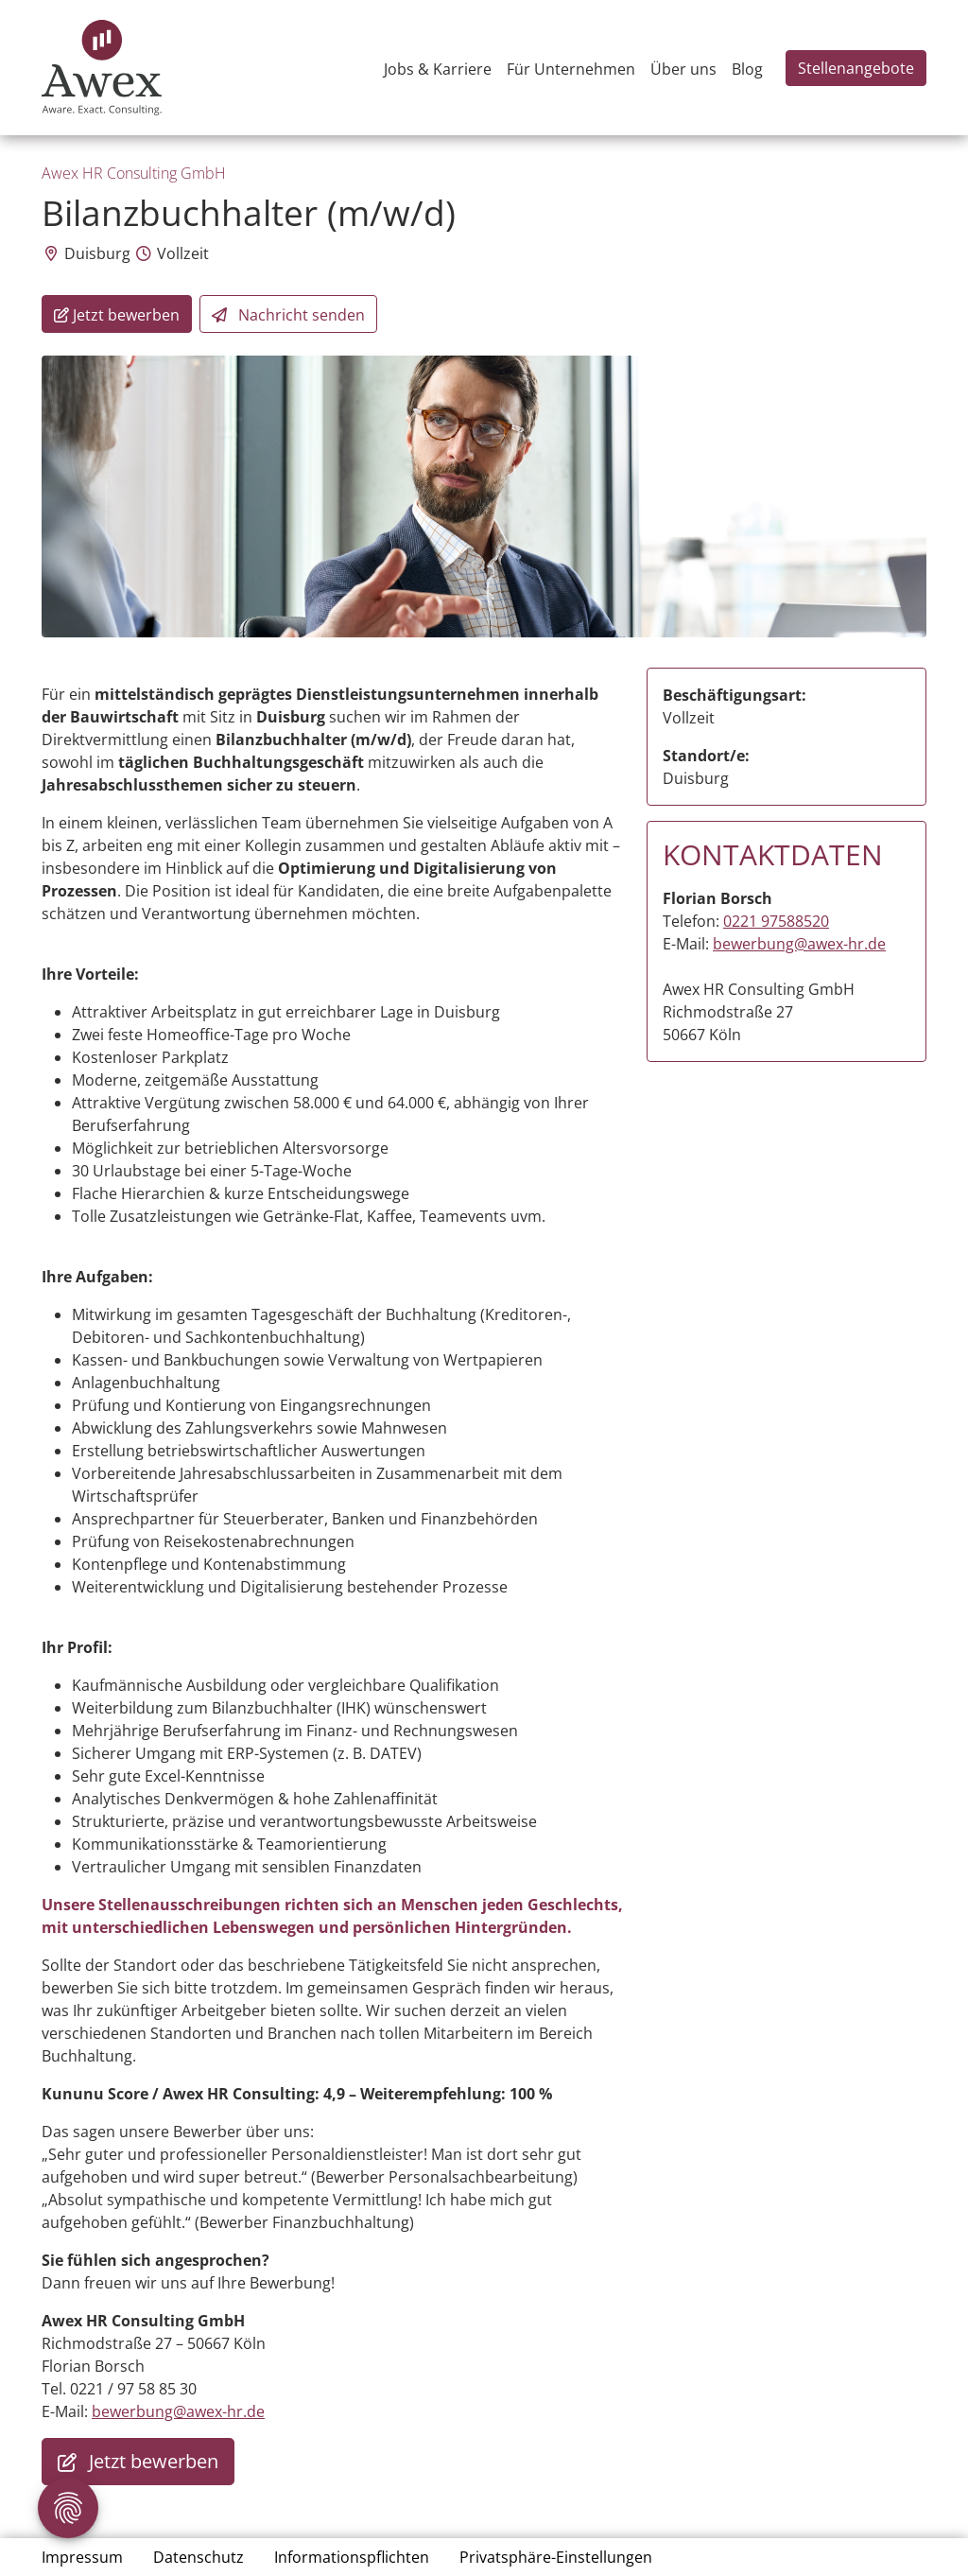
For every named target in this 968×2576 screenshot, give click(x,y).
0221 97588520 (776, 921)
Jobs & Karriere (438, 69)
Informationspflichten (351, 2557)
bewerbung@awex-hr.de (178, 2411)
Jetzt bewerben (138, 2462)
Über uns (683, 69)
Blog (747, 69)
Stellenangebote (856, 68)
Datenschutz (198, 2557)
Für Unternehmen (571, 69)
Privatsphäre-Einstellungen (555, 2557)
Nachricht (288, 315)
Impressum (82, 2557)
